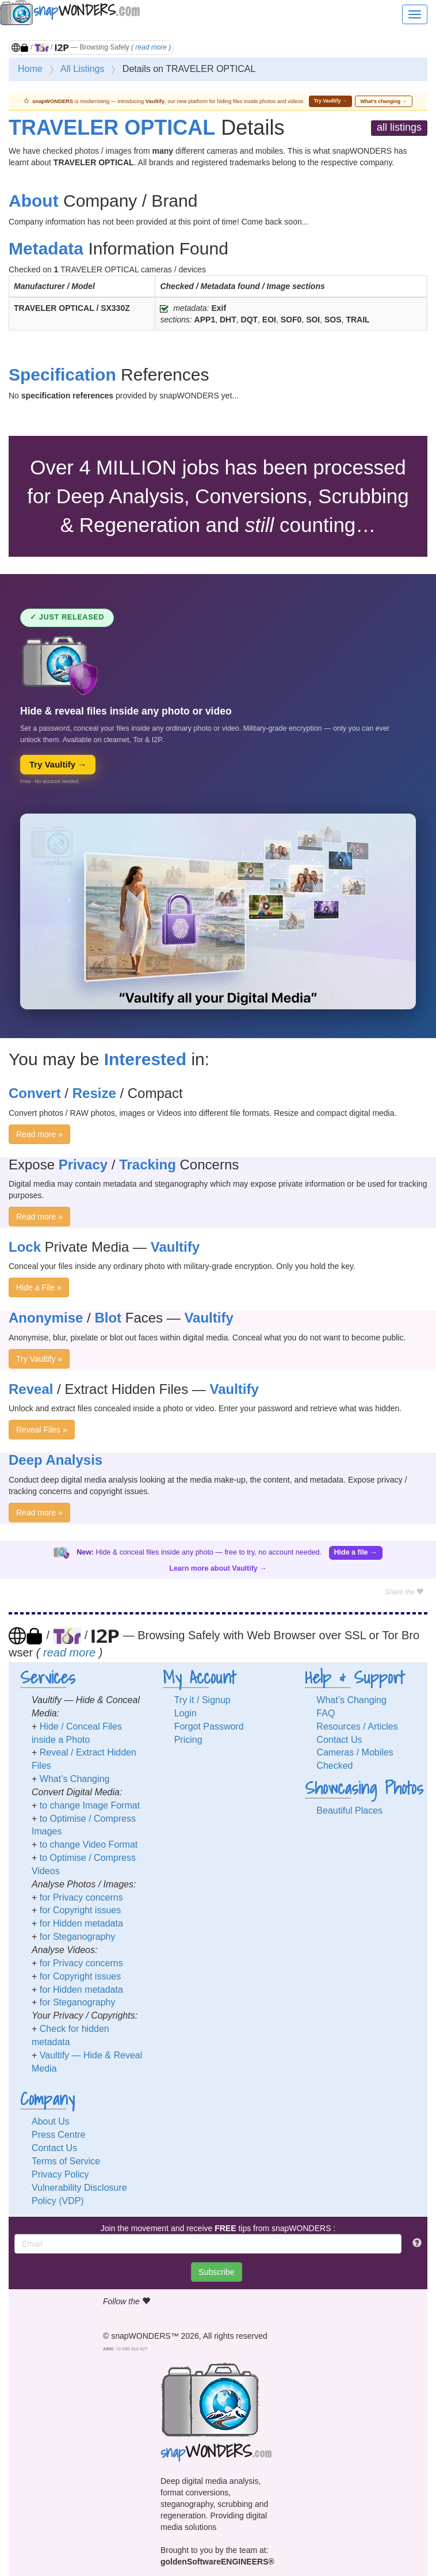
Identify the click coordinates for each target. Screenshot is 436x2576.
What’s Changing (75, 1779)
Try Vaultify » (39, 1358)
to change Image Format (90, 1805)
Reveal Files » (41, 1429)
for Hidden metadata (81, 1923)
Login (185, 1713)
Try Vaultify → (330, 101)
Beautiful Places (349, 1810)
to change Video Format (88, 1844)
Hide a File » (39, 1287)
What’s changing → (384, 101)
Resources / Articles (356, 1726)
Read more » (39, 1134)
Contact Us (339, 1740)
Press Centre (58, 2135)
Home (30, 69)
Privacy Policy (60, 2174)
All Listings (82, 69)
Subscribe (216, 2272)
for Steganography (78, 1937)
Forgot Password (209, 1726)
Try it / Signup (202, 1700)
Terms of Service (66, 2161)
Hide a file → (355, 1552)
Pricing (188, 1740)
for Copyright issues (80, 1910)
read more (151, 47)
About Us (51, 2121)
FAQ (325, 1713)
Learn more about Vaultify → (217, 1568)
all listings (399, 127)
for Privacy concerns (81, 1897)
